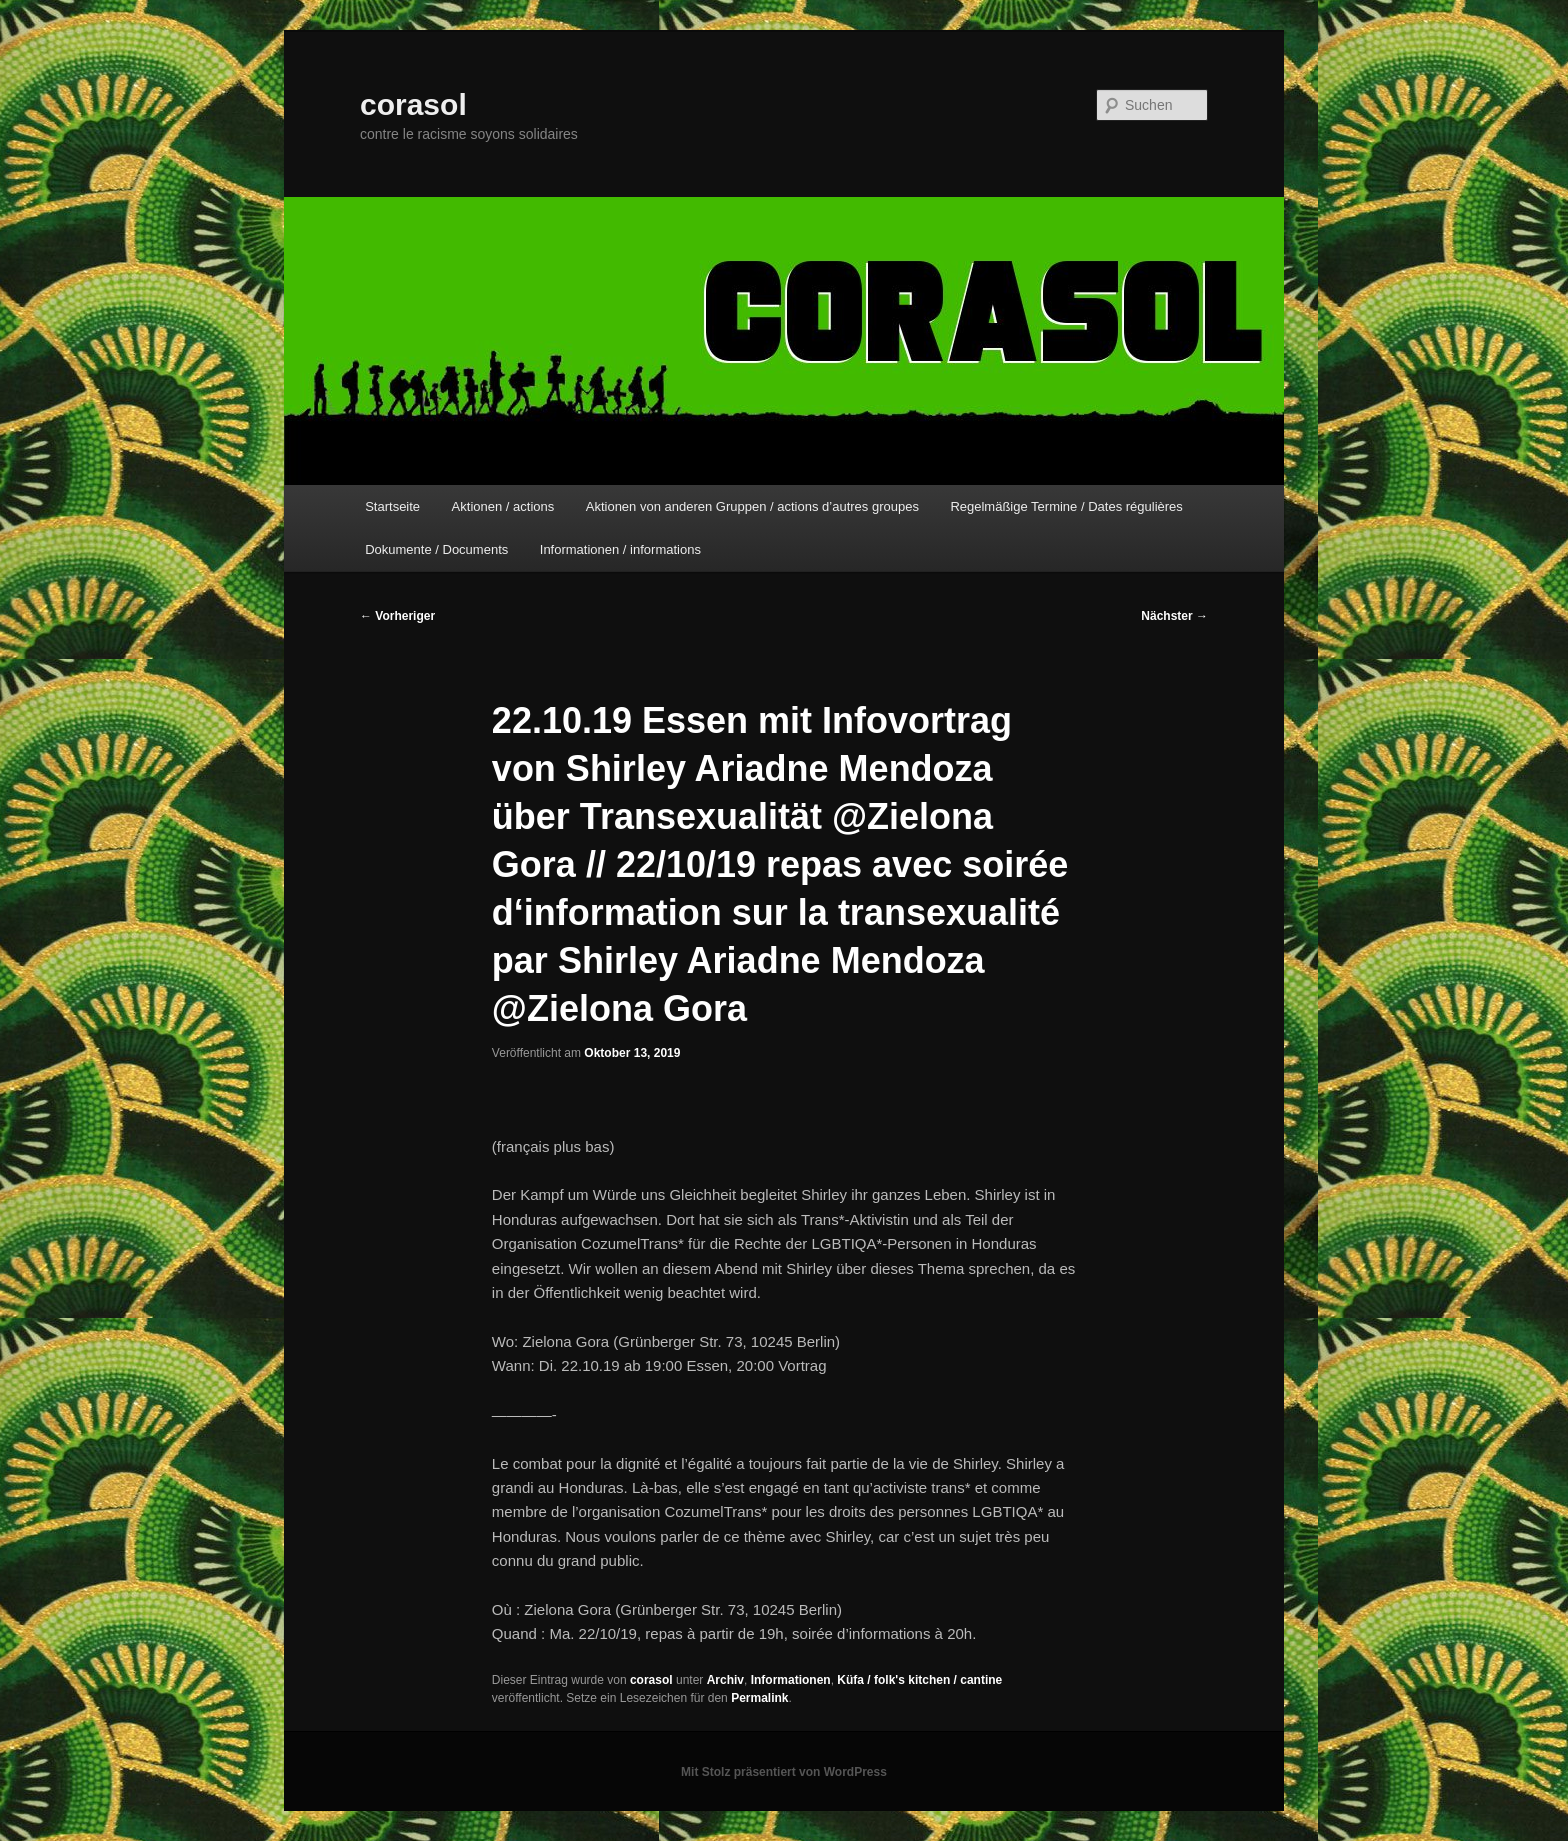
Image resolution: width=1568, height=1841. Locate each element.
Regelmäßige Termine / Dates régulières (1066, 506)
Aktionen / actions (503, 506)
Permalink (759, 1698)
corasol (413, 104)
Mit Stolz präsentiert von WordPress (784, 1772)
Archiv (725, 1680)
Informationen (791, 1680)
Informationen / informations (620, 549)
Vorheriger (397, 616)
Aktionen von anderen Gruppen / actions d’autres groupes (752, 506)
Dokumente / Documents (436, 549)
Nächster (1174, 616)
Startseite (392, 506)
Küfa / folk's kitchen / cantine (919, 1680)
